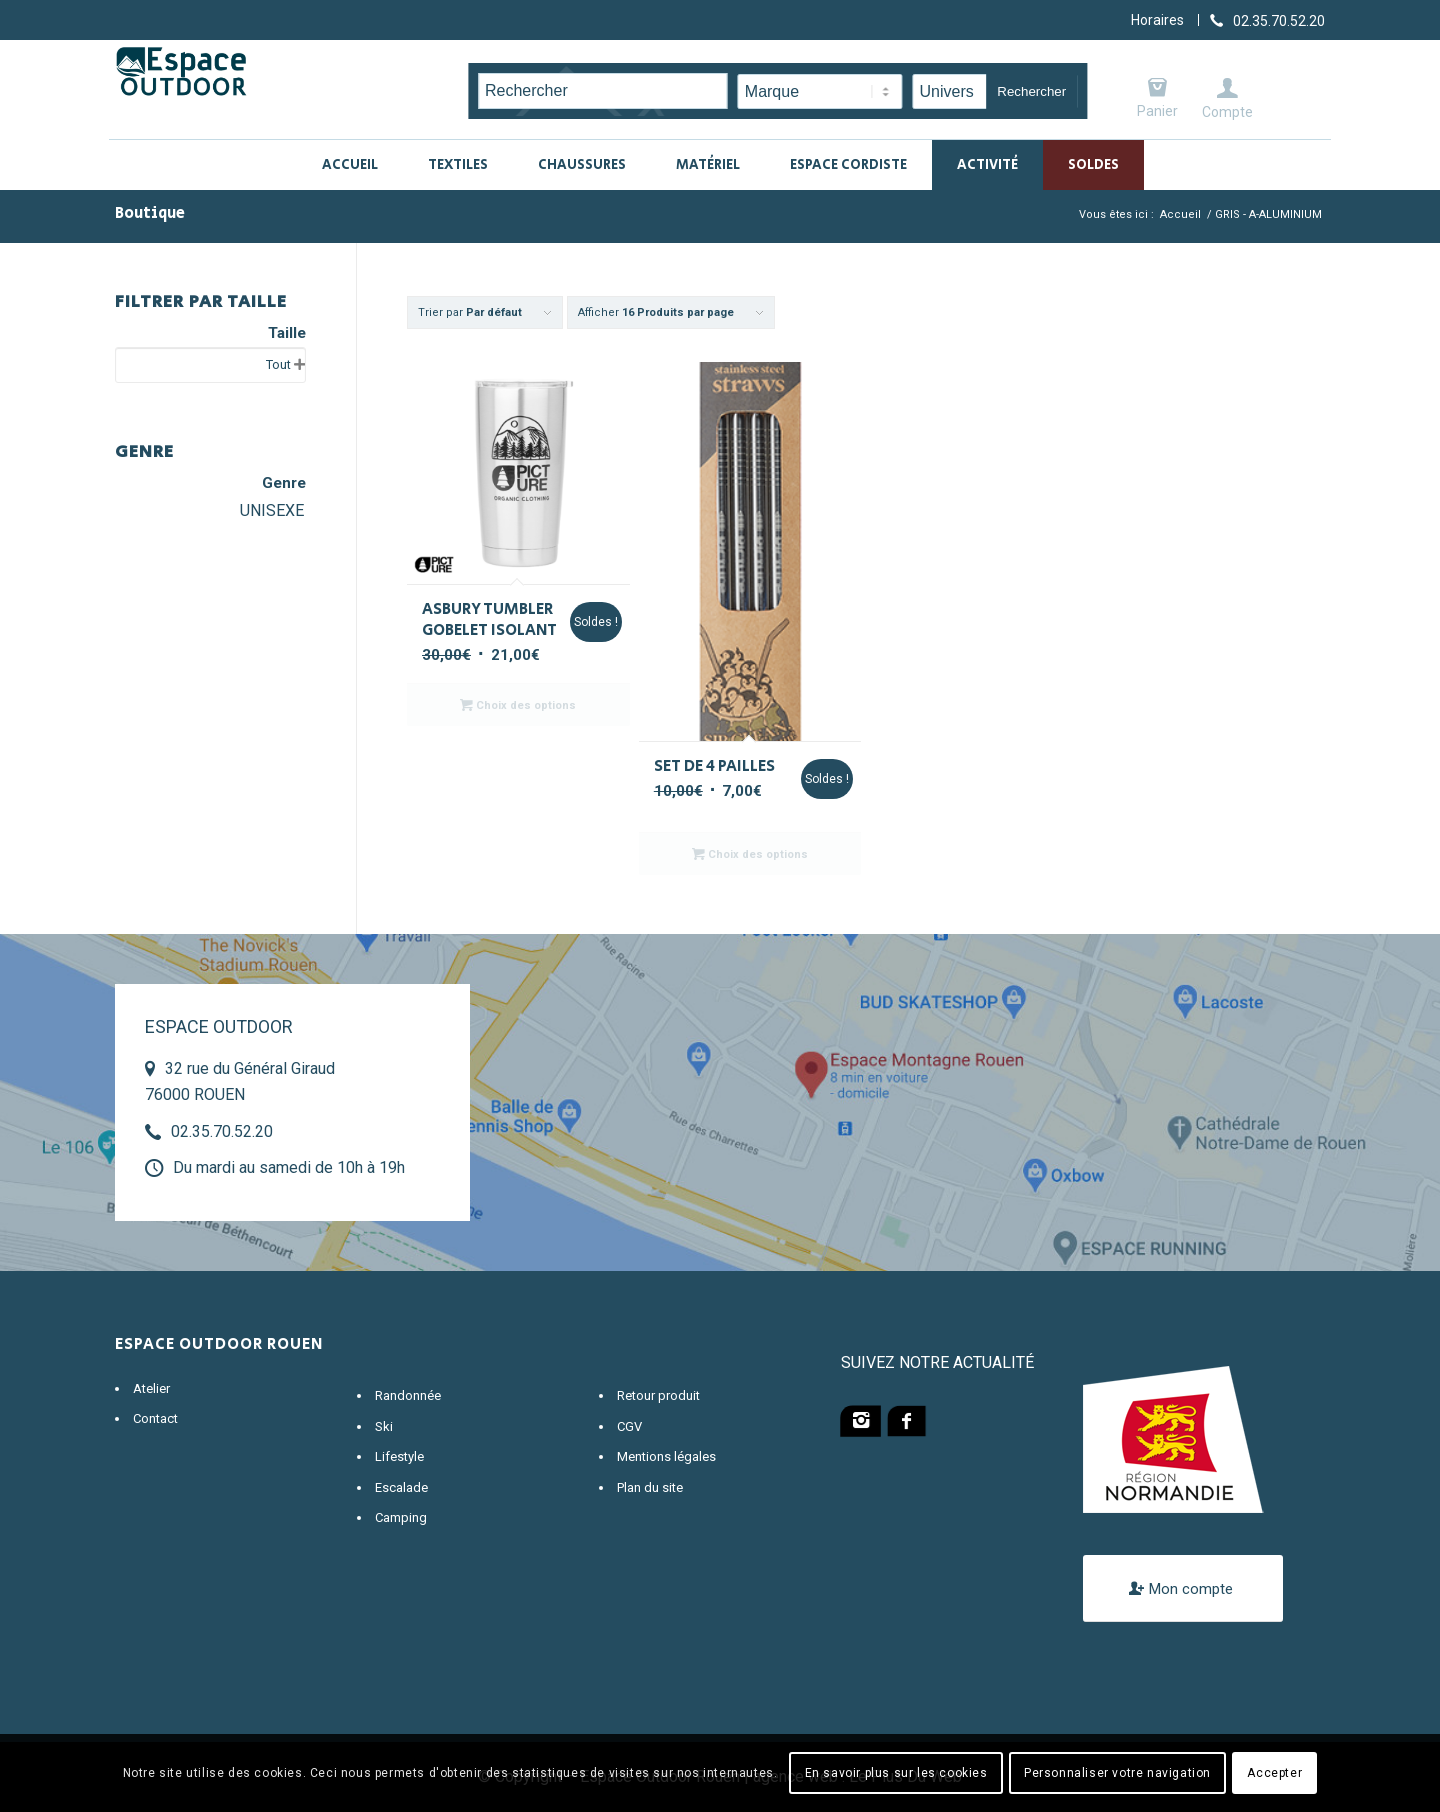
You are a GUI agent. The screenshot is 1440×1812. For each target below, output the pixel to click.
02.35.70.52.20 (222, 1131)
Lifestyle (399, 1456)
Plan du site (650, 1487)
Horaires (1157, 20)
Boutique (150, 213)
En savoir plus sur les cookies (896, 1773)
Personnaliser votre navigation (1117, 1773)
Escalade (401, 1487)
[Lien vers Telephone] (1267, 20)
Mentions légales (666, 1456)
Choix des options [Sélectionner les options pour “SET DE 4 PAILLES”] (750, 854)
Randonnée (408, 1395)
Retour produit (658, 1395)
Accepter (1274, 1773)
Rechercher (1031, 91)
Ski (384, 1426)
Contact (155, 1418)
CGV (629, 1426)
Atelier (151, 1388)
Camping (401, 1517)
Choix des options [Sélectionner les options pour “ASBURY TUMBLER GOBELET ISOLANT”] (518, 705)
